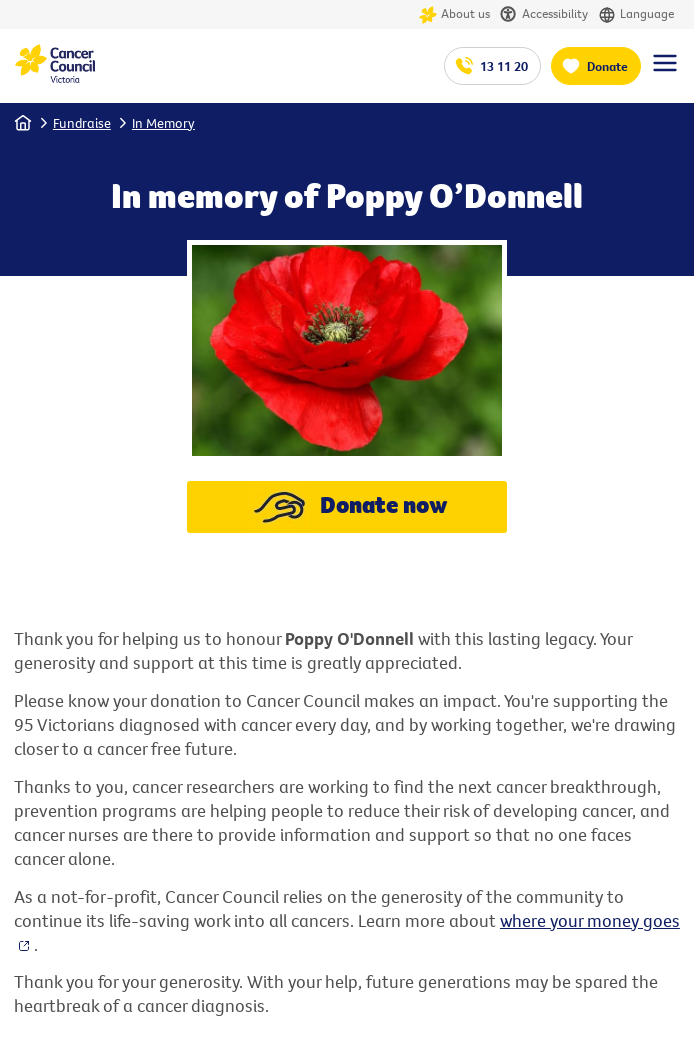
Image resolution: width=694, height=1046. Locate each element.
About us (454, 14)
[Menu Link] (665, 72)
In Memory (163, 123)
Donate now (347, 507)
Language (636, 14)
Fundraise (82, 123)
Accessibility (544, 14)
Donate (607, 66)
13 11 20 (504, 66)
